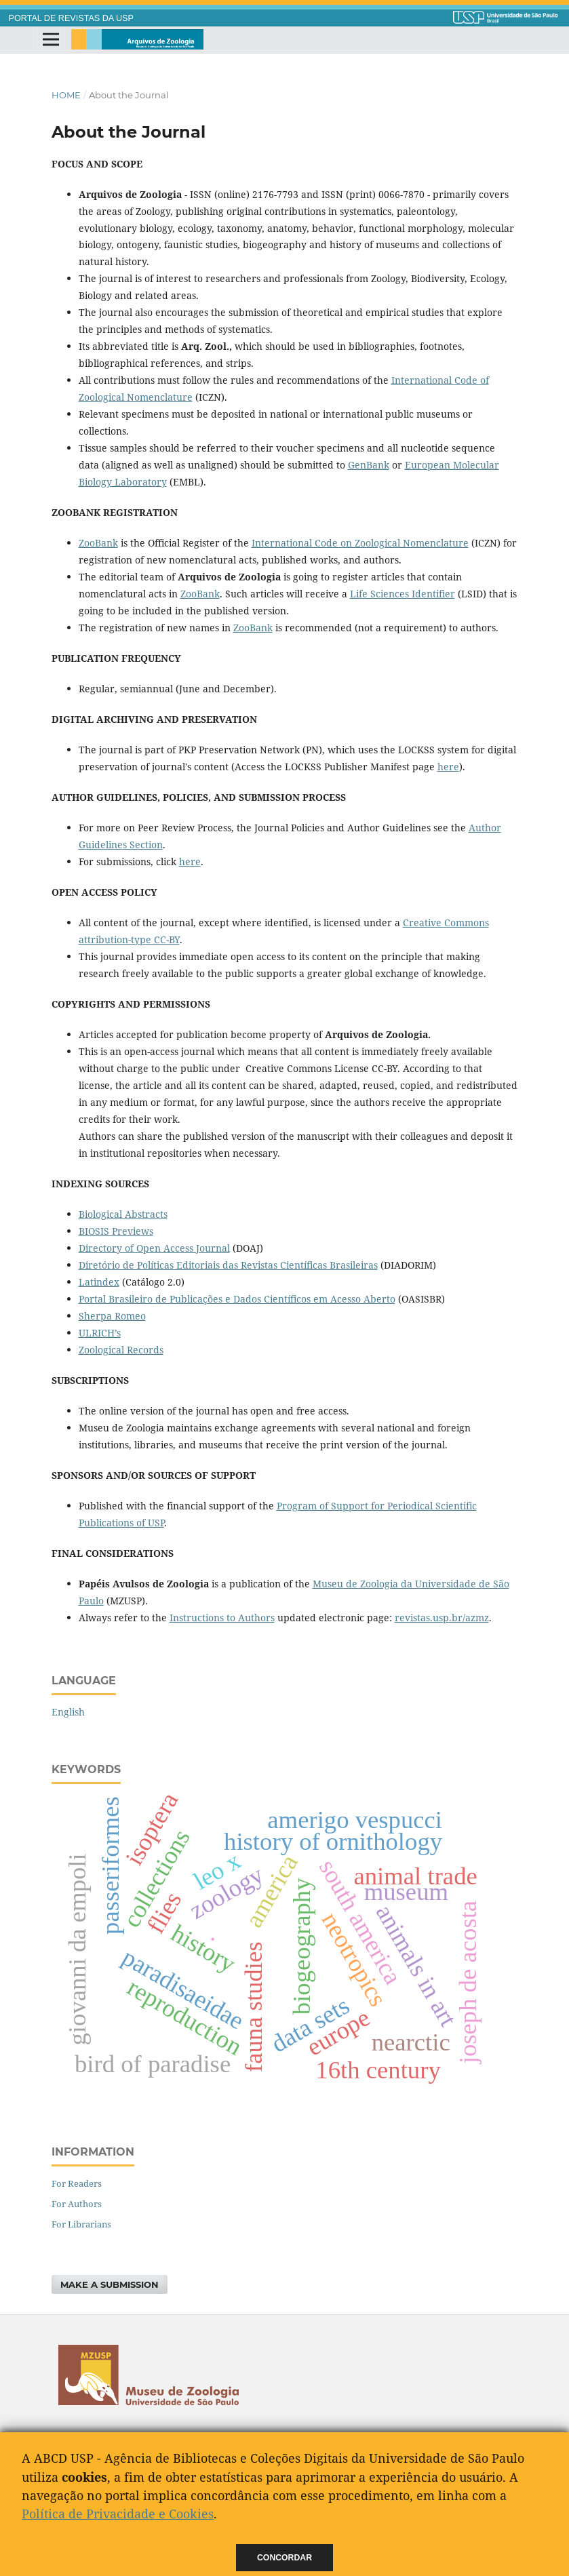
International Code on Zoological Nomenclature (360, 542)
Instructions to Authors (222, 1617)
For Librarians (81, 2224)
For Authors (77, 2204)
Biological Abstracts (123, 1214)
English (68, 1711)
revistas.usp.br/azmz (442, 1617)
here (448, 766)
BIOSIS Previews (116, 1231)
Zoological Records (121, 1349)
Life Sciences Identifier (402, 593)
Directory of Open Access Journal (154, 1248)
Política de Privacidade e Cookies (118, 2513)
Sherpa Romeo (112, 1315)
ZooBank (98, 542)
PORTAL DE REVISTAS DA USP (71, 18)
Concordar (284, 2557)
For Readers (77, 2183)
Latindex (99, 1281)
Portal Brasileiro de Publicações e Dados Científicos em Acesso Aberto (237, 1298)
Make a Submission (109, 2284)
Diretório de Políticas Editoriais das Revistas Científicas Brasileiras (228, 1265)
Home (66, 95)
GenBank (368, 464)
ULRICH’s (100, 1332)
